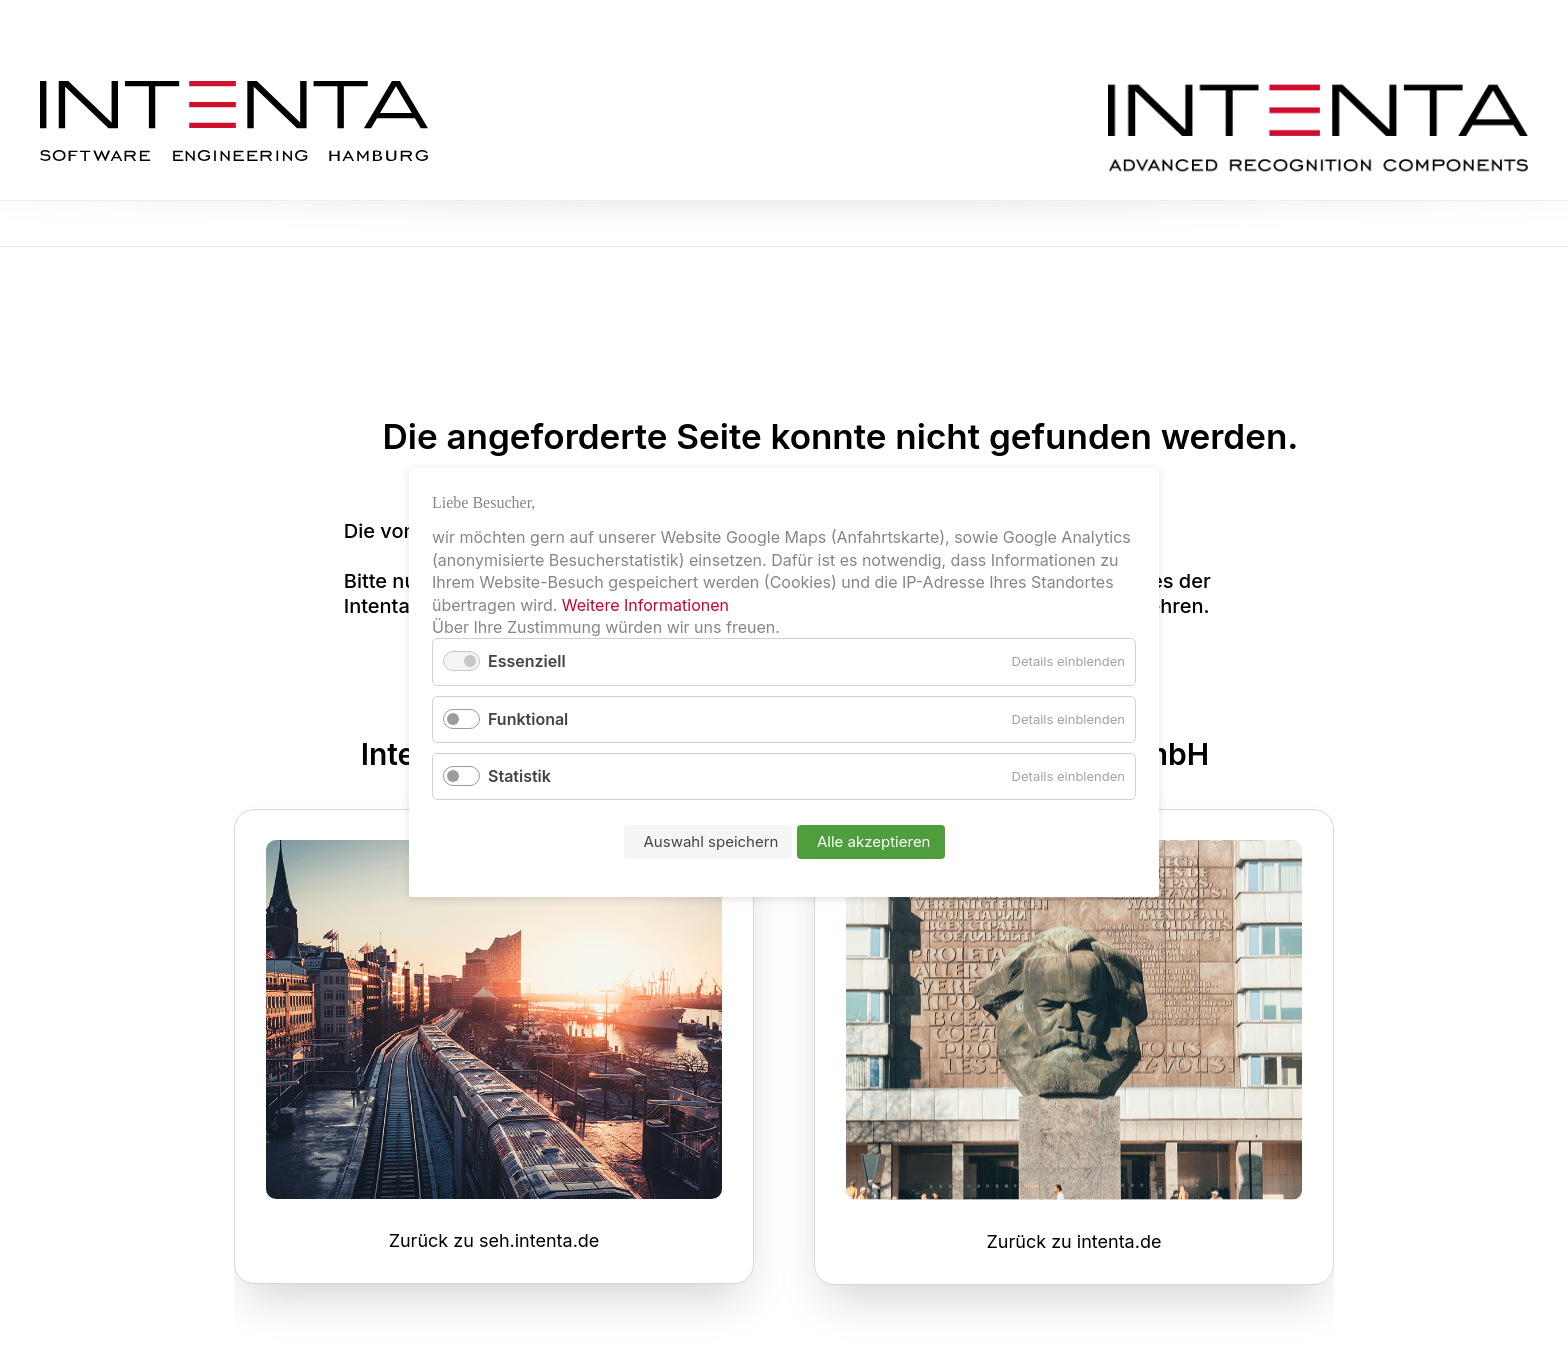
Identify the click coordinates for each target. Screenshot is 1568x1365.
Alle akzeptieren (874, 841)
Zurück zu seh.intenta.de (494, 1240)
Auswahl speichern (711, 841)
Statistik (519, 776)
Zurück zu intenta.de (1074, 1241)
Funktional (528, 719)
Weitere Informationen (645, 605)
